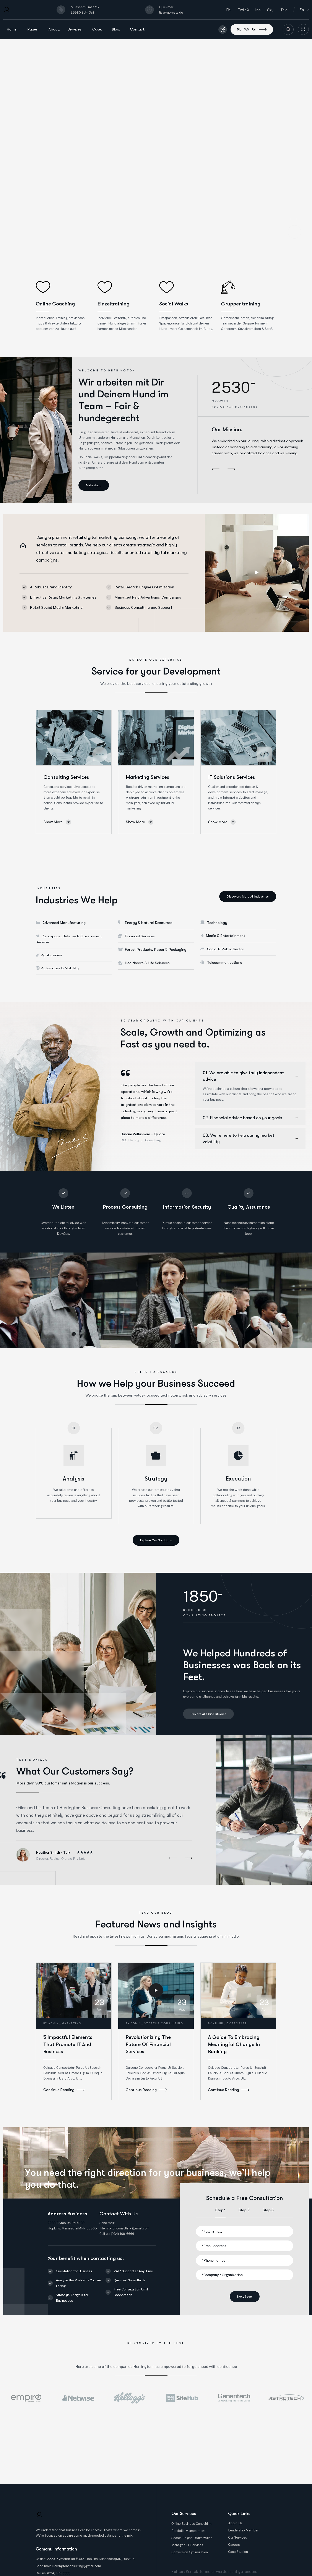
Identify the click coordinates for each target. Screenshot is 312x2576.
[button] (215, 469)
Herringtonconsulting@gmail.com (125, 2228)
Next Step (244, 2296)
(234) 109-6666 (122, 2234)
